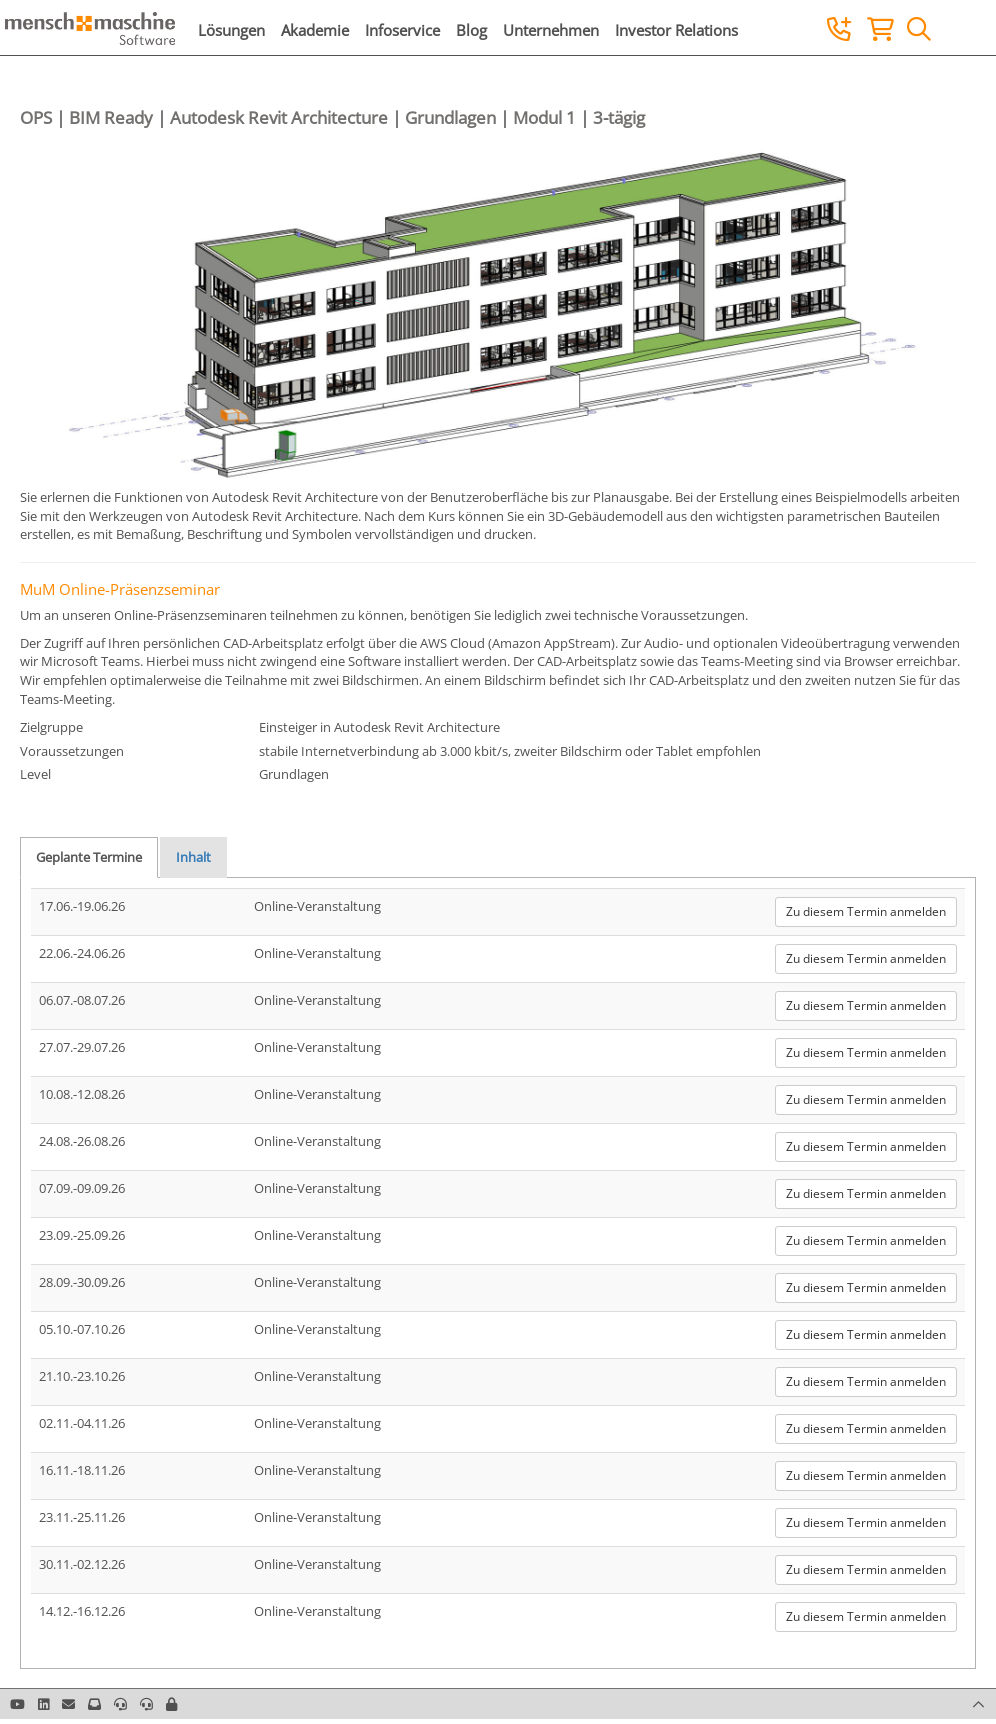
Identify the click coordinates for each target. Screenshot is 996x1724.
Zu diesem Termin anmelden (866, 911)
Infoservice (402, 30)
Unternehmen (551, 30)
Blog (471, 30)
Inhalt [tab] (193, 857)
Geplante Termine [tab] (89, 857)
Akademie (315, 30)
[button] (171, 1704)
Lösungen (231, 30)
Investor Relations (676, 30)
